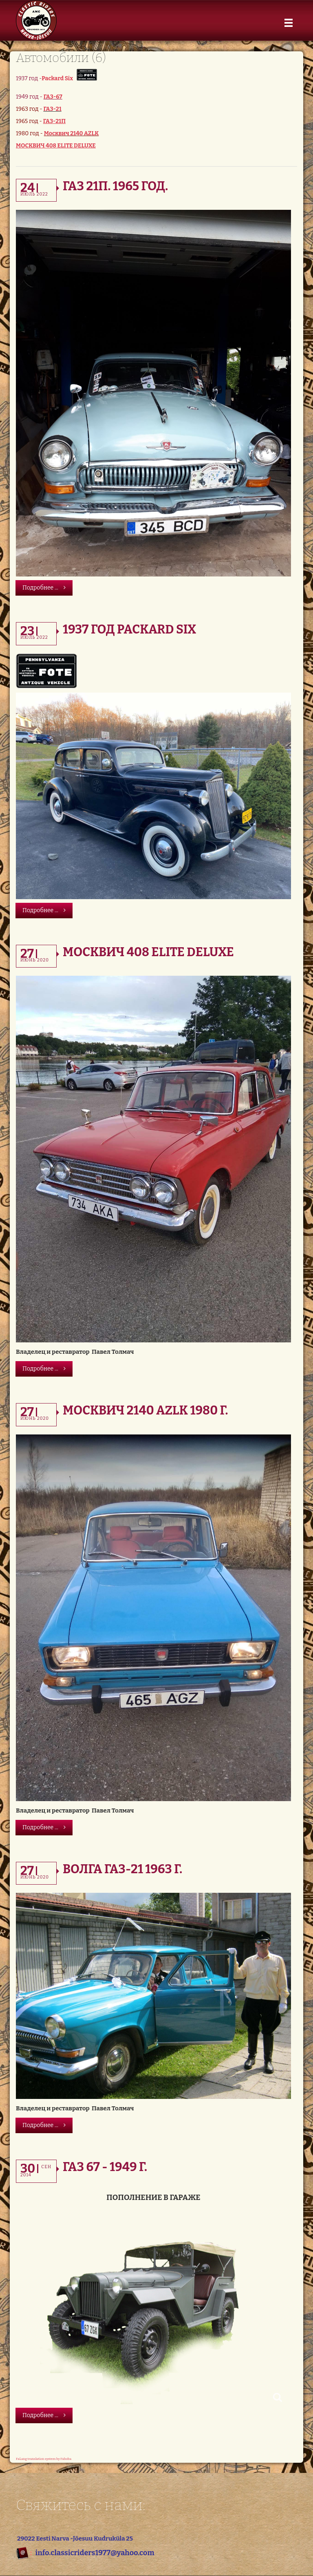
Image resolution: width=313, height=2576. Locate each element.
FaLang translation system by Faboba (43, 2459)
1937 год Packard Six (129, 629)
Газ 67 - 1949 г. (105, 2167)
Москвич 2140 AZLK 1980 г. (145, 1410)
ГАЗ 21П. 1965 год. (115, 186)
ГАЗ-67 (53, 96)
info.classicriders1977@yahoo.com (94, 2552)
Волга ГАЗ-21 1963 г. (122, 1869)
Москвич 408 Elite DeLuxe (148, 952)
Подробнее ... (44, 587)
